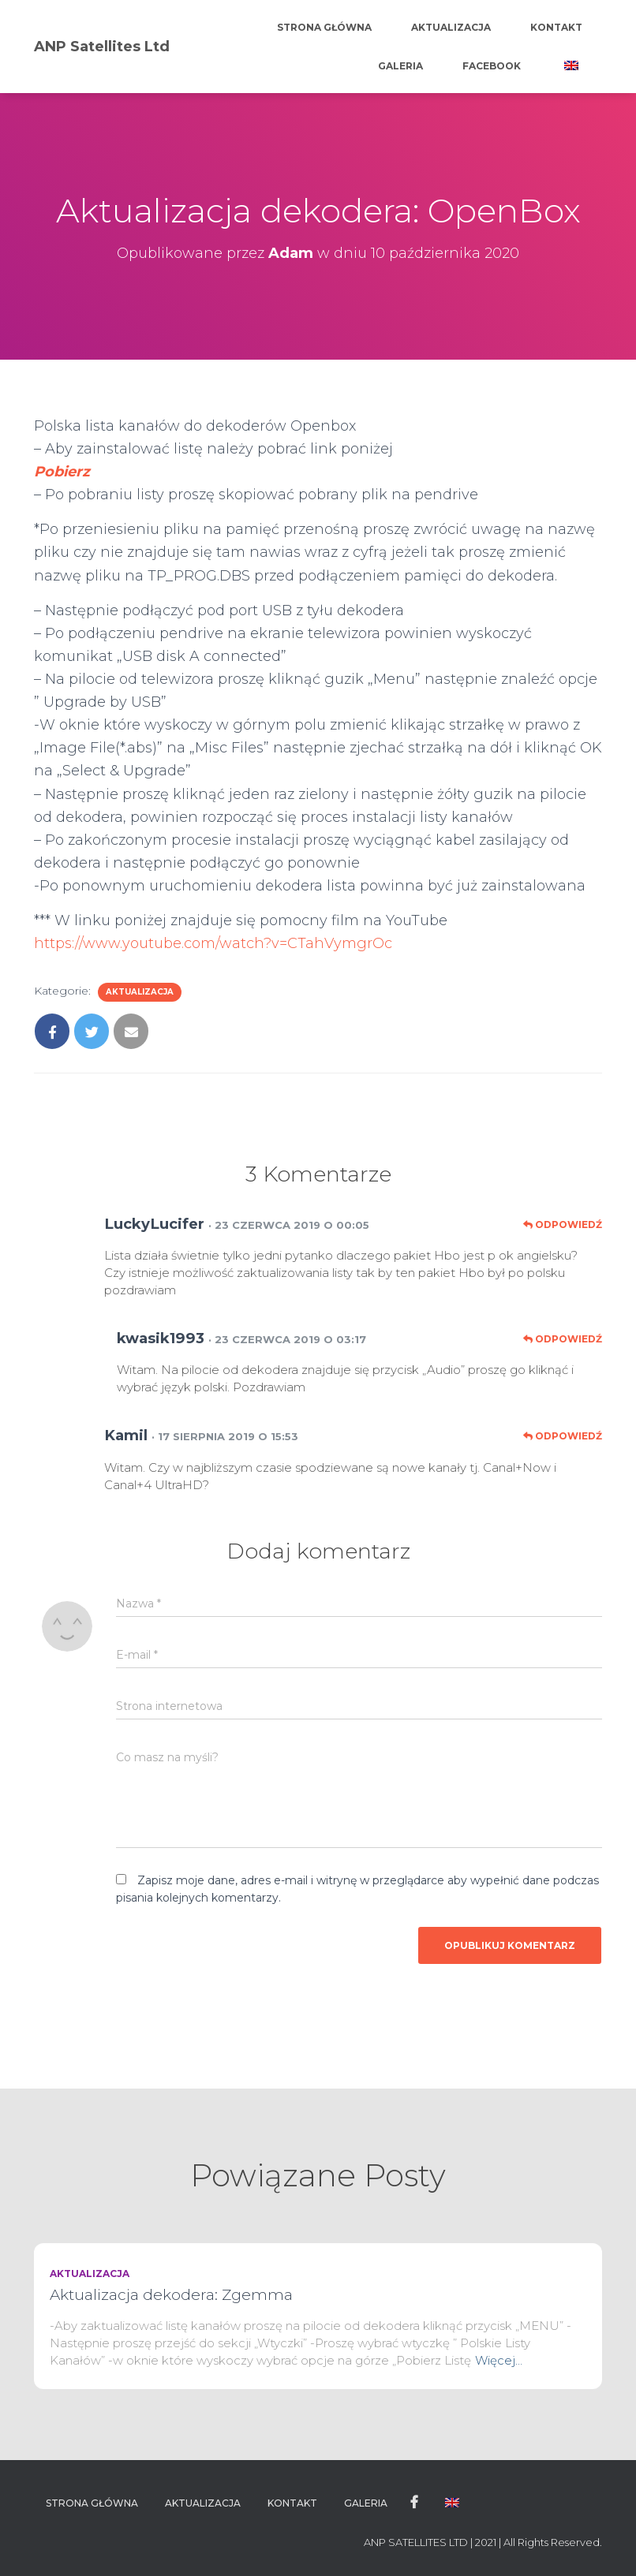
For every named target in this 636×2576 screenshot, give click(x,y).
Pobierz (62, 471)
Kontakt (556, 27)
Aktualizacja (451, 27)
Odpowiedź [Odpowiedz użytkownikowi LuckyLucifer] (562, 1224)
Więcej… (498, 2360)
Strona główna (324, 27)
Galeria (400, 66)
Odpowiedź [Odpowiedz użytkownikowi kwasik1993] (562, 1339)
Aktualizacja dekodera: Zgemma (171, 2295)
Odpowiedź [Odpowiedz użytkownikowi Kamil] (562, 1436)
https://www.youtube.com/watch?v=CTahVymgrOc (213, 943)
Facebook (491, 66)
